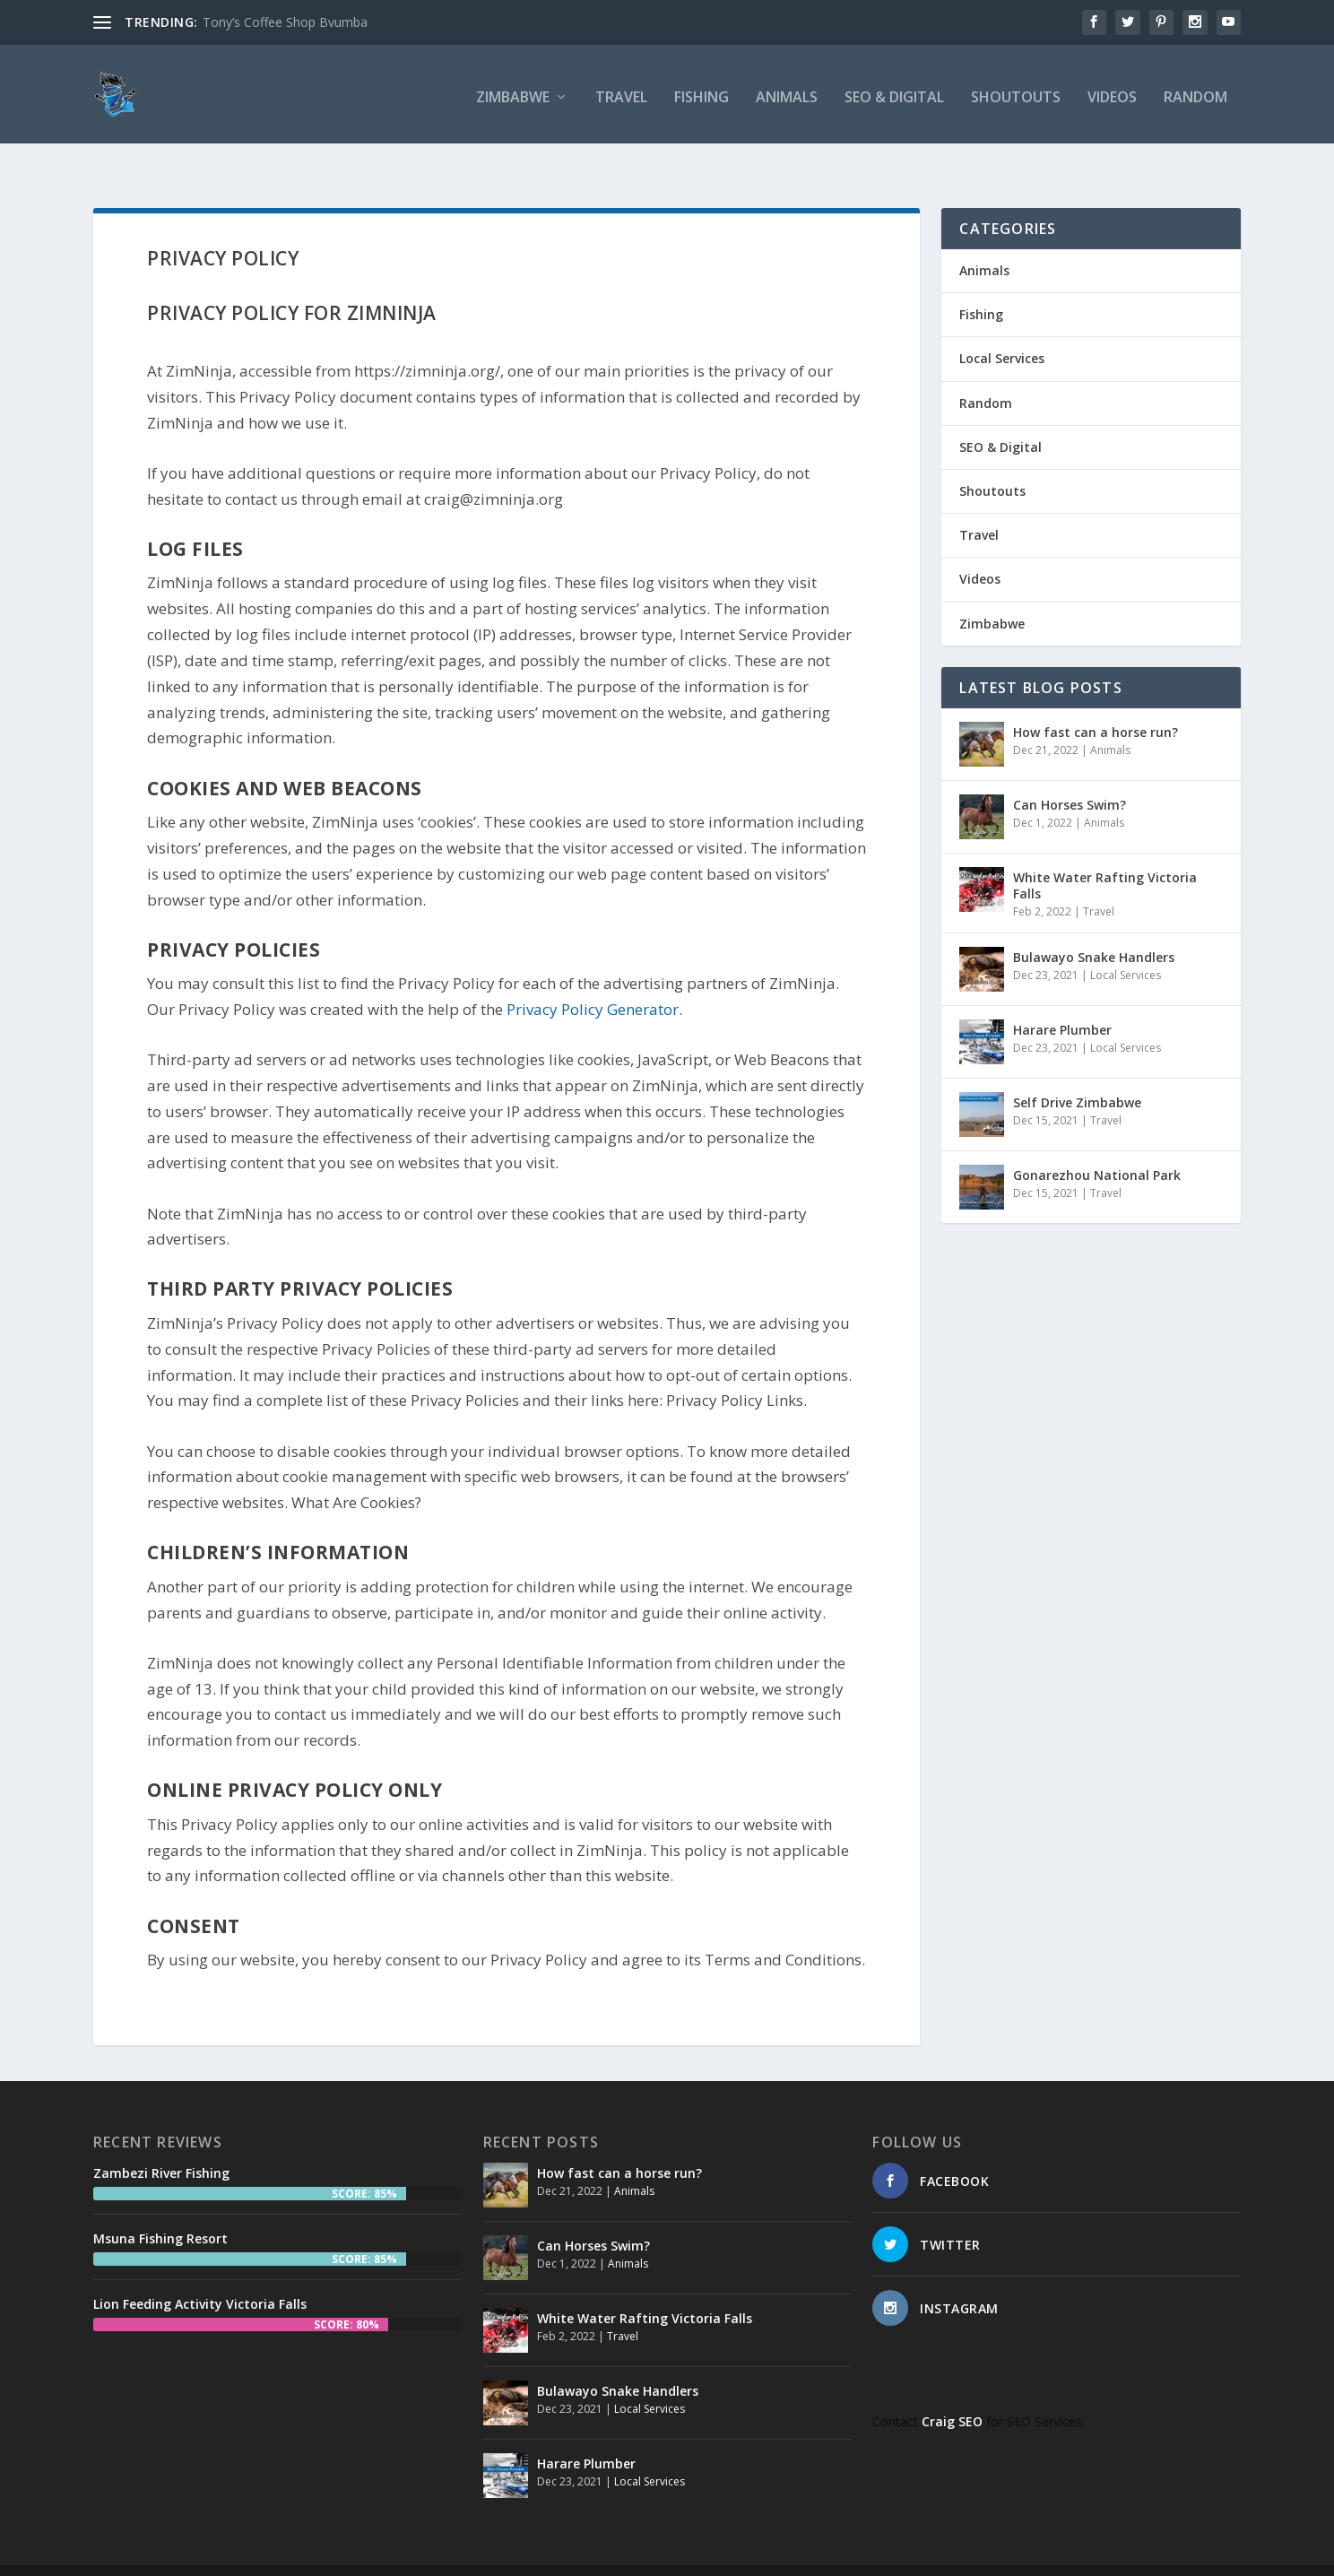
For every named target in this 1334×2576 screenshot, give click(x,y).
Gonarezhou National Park (1097, 1141)
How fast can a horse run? (1095, 698)
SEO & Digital (894, 93)
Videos (1112, 93)
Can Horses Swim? (1069, 771)
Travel (621, 93)
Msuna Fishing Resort (160, 2205)
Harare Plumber (1062, 996)
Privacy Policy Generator (593, 976)
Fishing (701, 93)
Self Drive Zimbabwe (1077, 1069)
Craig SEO (952, 2388)
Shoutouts (1016, 93)
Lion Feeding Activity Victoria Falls (200, 2270)
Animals (787, 93)
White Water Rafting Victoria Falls (1105, 852)
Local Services (1001, 325)
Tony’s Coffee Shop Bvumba (285, 21)
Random (1195, 93)
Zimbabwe (513, 93)
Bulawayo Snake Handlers (1093, 923)
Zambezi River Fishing (161, 2139)
